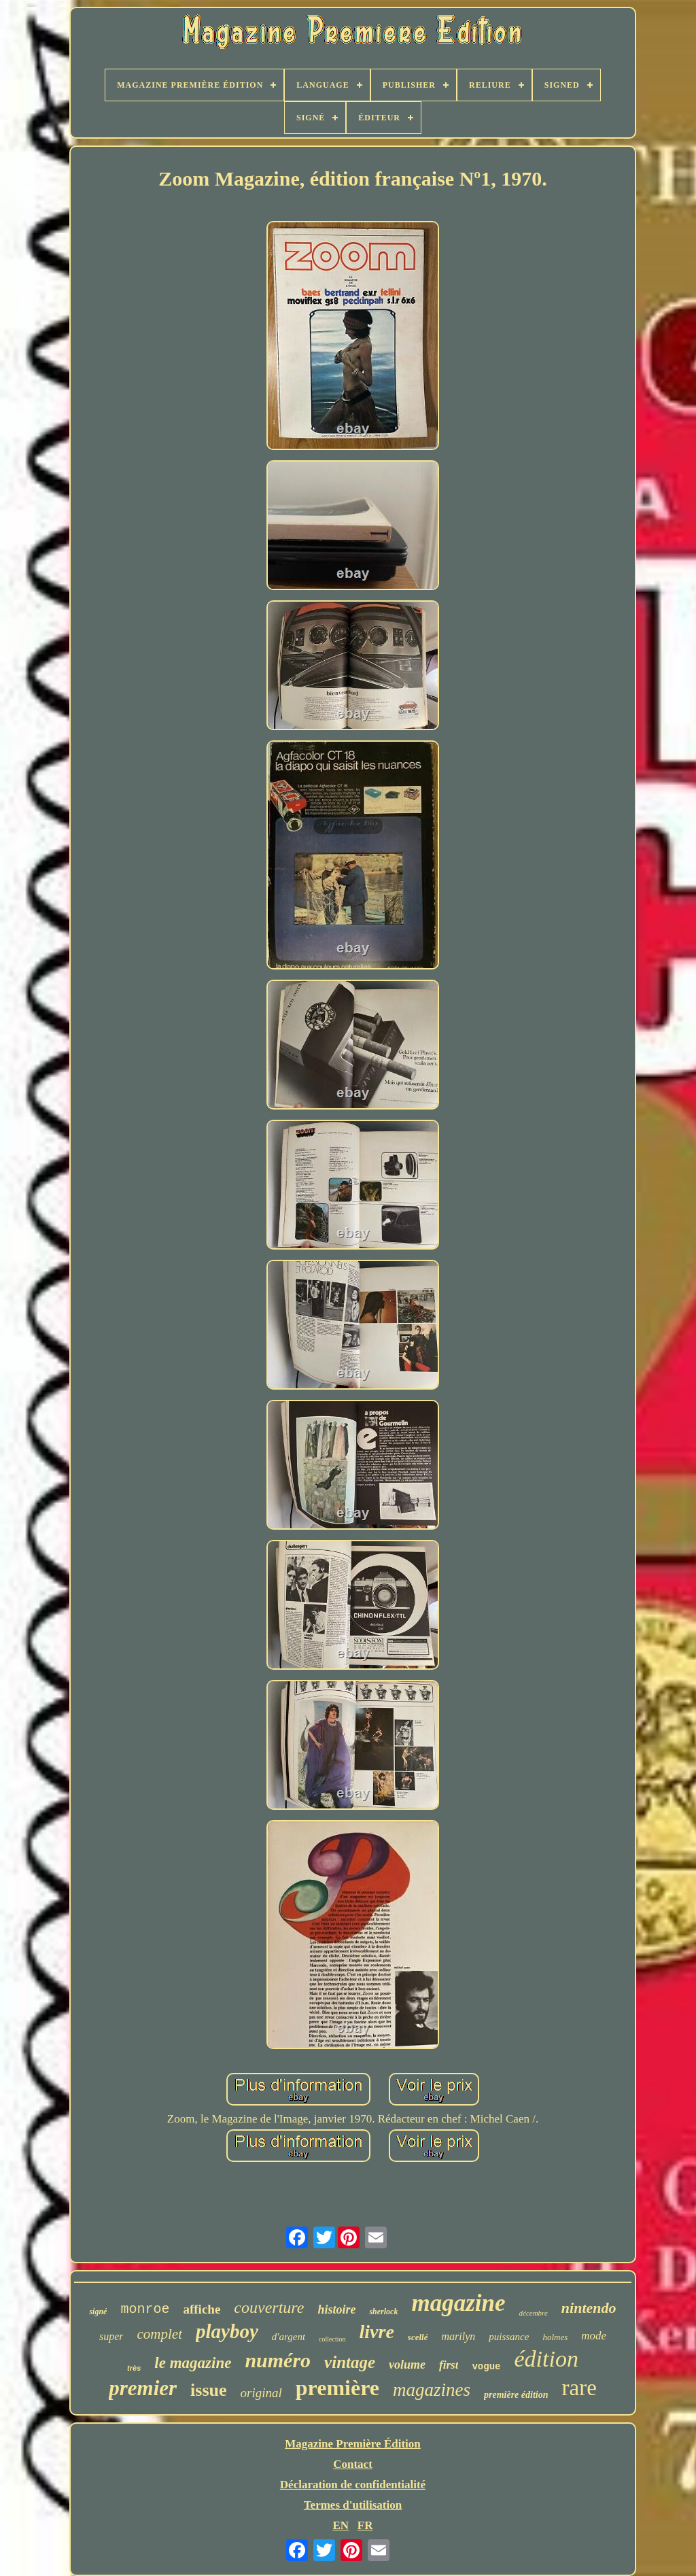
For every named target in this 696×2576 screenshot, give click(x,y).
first (448, 2364)
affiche (201, 2309)
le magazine (192, 2362)
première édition (516, 2395)
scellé (418, 2337)
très (134, 2368)
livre (377, 2331)
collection (332, 2339)
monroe (144, 2309)
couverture (269, 2307)
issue (208, 2390)
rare (579, 2387)
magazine (458, 2303)
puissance (509, 2336)
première (337, 2387)
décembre (533, 2313)
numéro (278, 2360)
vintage (349, 2362)
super (111, 2336)
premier (143, 2388)
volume (407, 2364)
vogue (486, 2366)
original (261, 2393)
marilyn (458, 2336)
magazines (431, 2390)
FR (365, 2525)
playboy (227, 2331)
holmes (555, 2337)
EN (340, 2525)
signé (98, 2311)
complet (159, 2334)
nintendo (588, 2307)
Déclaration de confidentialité (352, 2484)
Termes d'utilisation (353, 2504)
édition (546, 2358)
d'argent (288, 2336)
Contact (352, 2464)
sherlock (383, 2311)
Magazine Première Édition (353, 2443)
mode (593, 2335)
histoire (336, 2309)
